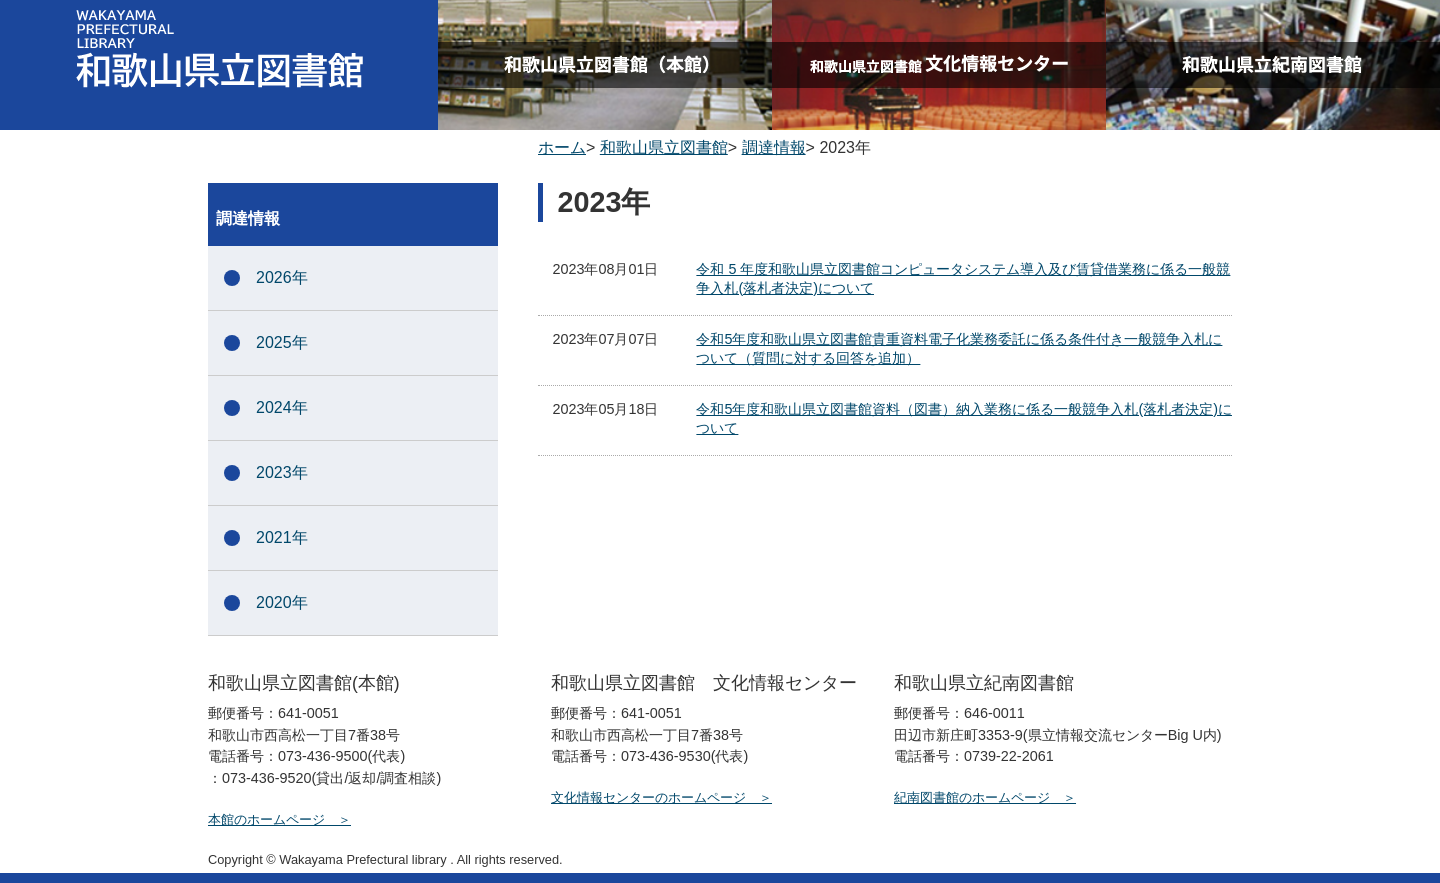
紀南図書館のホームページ (972, 797)
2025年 (282, 342)
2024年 (282, 407)
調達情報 (774, 147)
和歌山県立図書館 (664, 147)
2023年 (282, 472)
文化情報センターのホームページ (648, 797)
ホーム (562, 147)
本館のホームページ (266, 819)
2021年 (282, 537)
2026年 (282, 277)
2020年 (282, 602)
